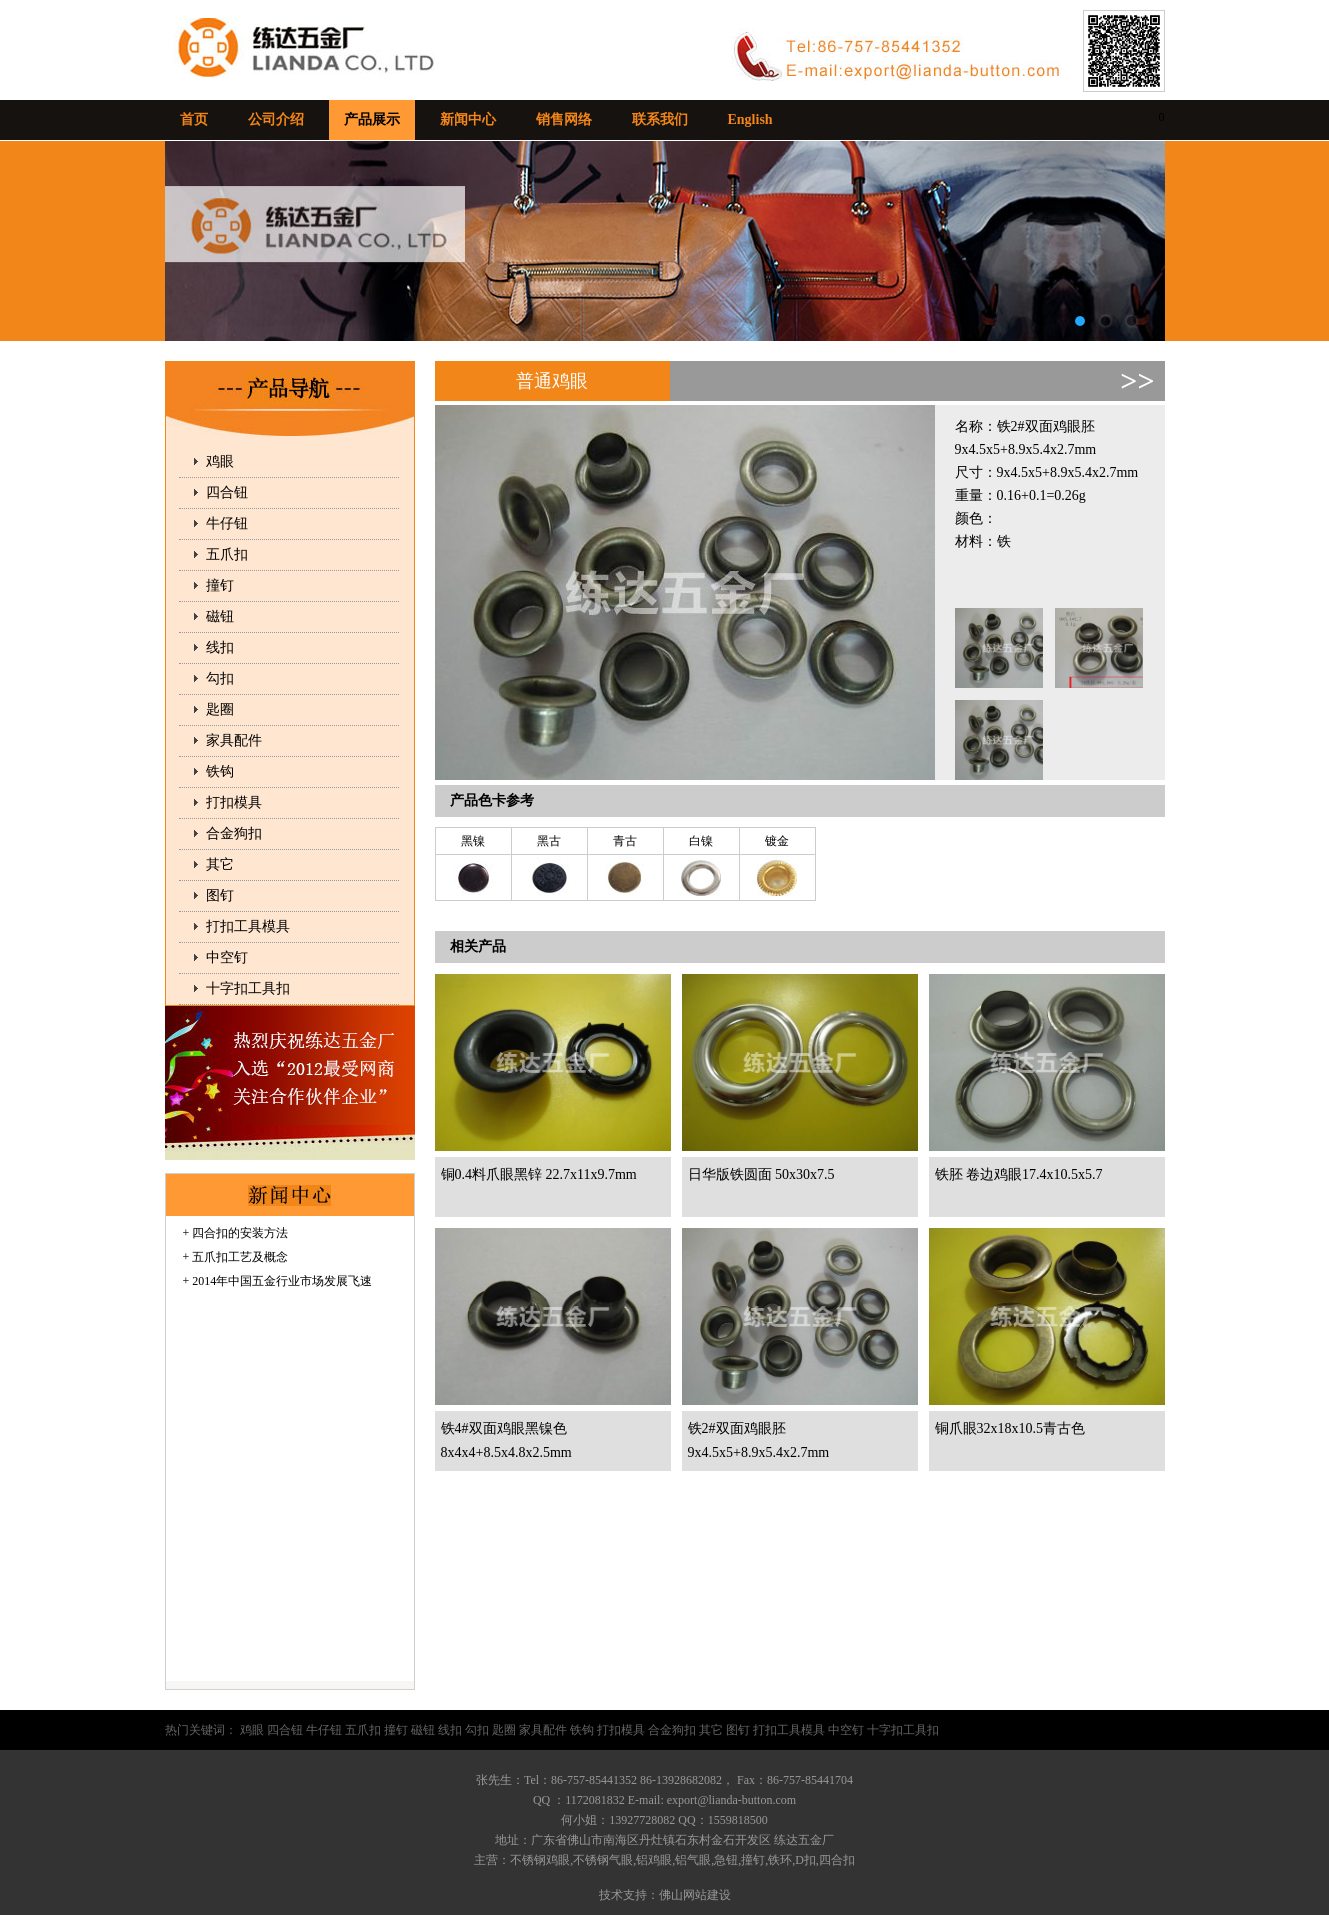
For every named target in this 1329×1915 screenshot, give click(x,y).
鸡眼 (220, 461)
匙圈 (220, 709)
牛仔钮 (227, 523)
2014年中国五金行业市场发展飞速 (282, 1281)
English (750, 119)
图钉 (220, 895)
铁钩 (220, 771)
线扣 (220, 647)
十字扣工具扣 (248, 988)
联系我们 (660, 119)
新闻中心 (468, 119)
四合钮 (227, 492)
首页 (194, 119)
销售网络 (564, 119)
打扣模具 (234, 802)
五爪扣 (227, 554)
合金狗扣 (234, 833)
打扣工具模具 (248, 926)
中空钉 (227, 957)
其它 (220, 864)
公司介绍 (276, 119)
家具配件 (234, 740)
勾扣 (220, 678)
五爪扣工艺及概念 (240, 1257)
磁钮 (220, 616)
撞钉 (220, 585)
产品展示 (372, 119)
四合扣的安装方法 (240, 1233)
